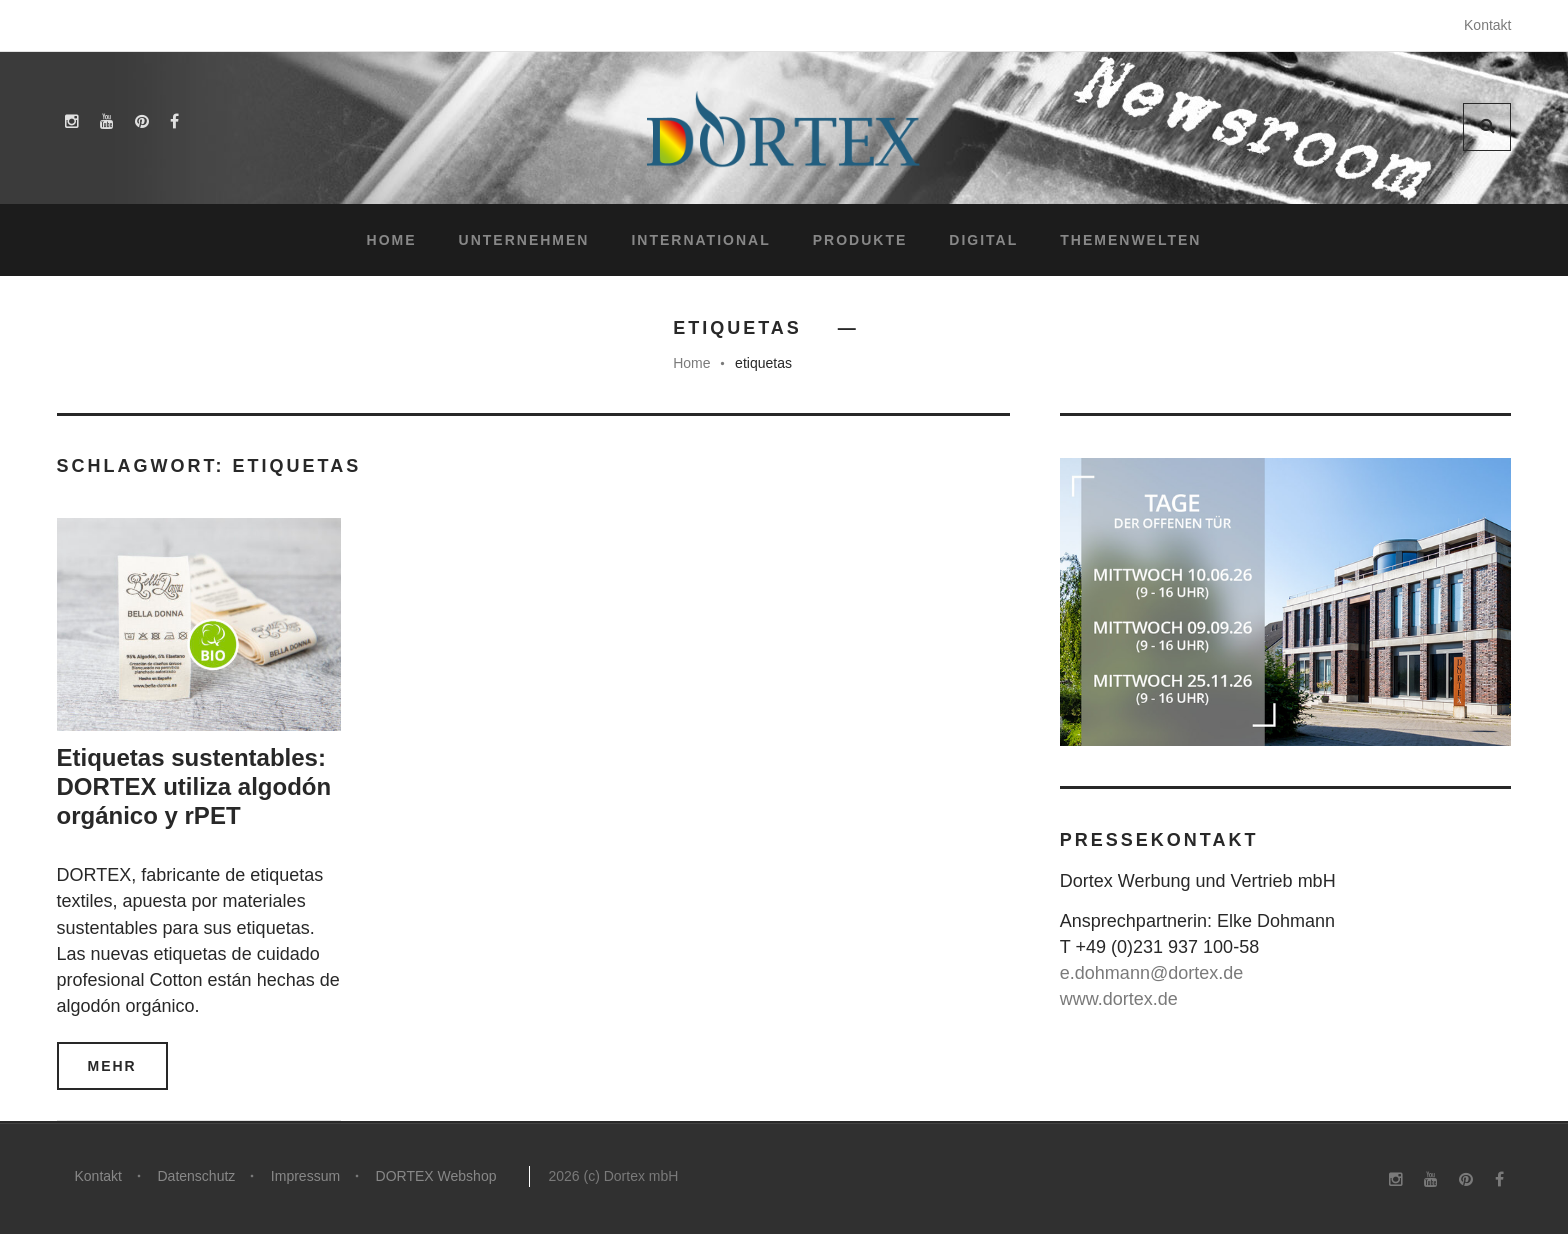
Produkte (860, 240)
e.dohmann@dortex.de (1151, 973)
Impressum (306, 1176)
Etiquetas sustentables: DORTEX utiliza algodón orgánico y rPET (194, 786)
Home (392, 240)
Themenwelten (1130, 240)
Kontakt (1487, 25)
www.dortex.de (1119, 999)
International (700, 240)
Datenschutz (197, 1176)
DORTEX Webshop (437, 1176)
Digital (983, 240)
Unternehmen (524, 240)
